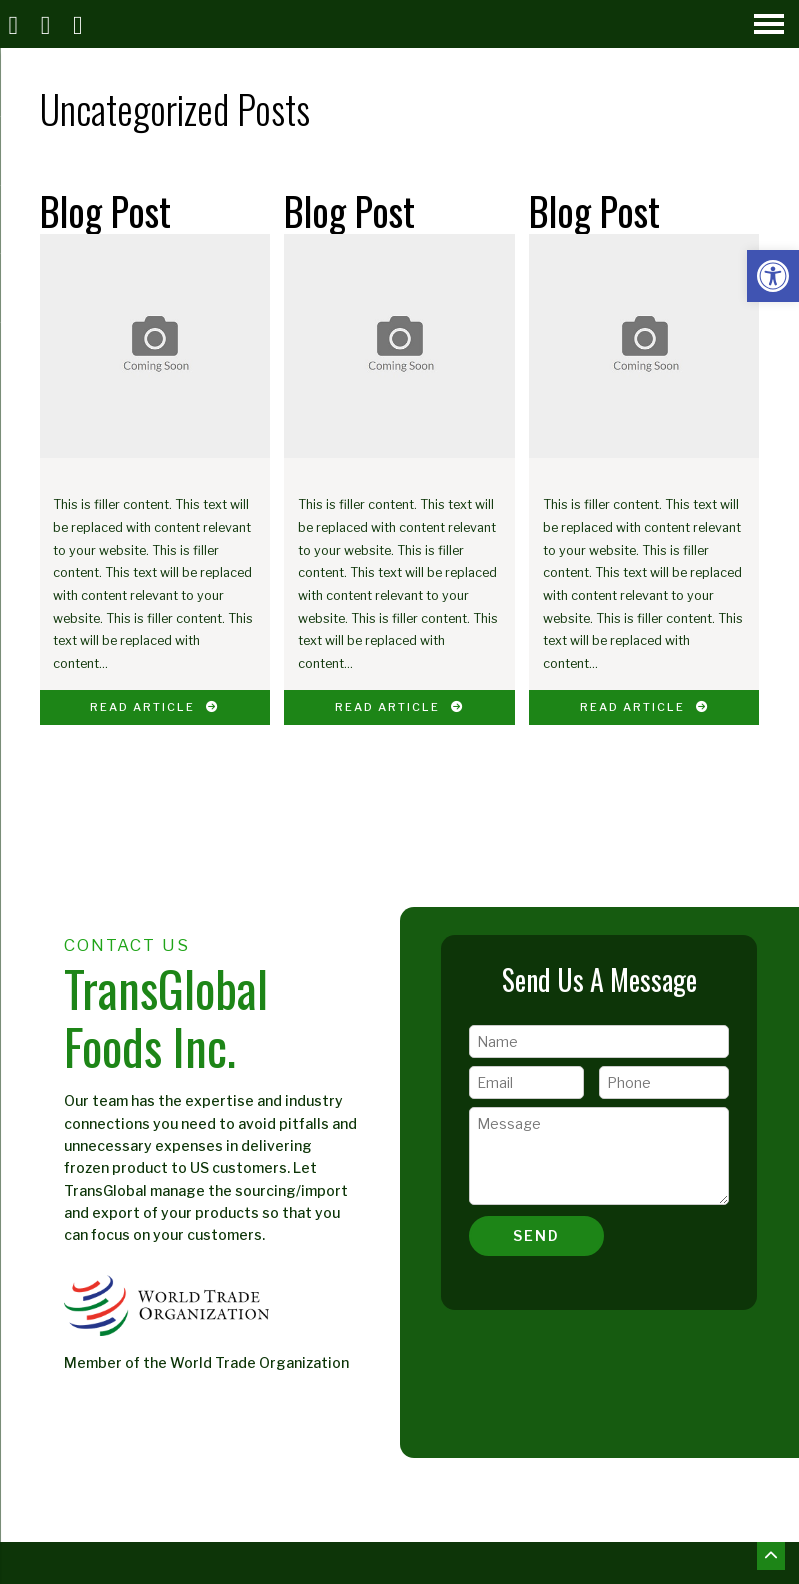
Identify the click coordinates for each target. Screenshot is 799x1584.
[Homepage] (16, 24)
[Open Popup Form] (81, 24)
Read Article (154, 707)
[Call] (48, 24)
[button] (773, 276)
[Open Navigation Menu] (769, 24)
